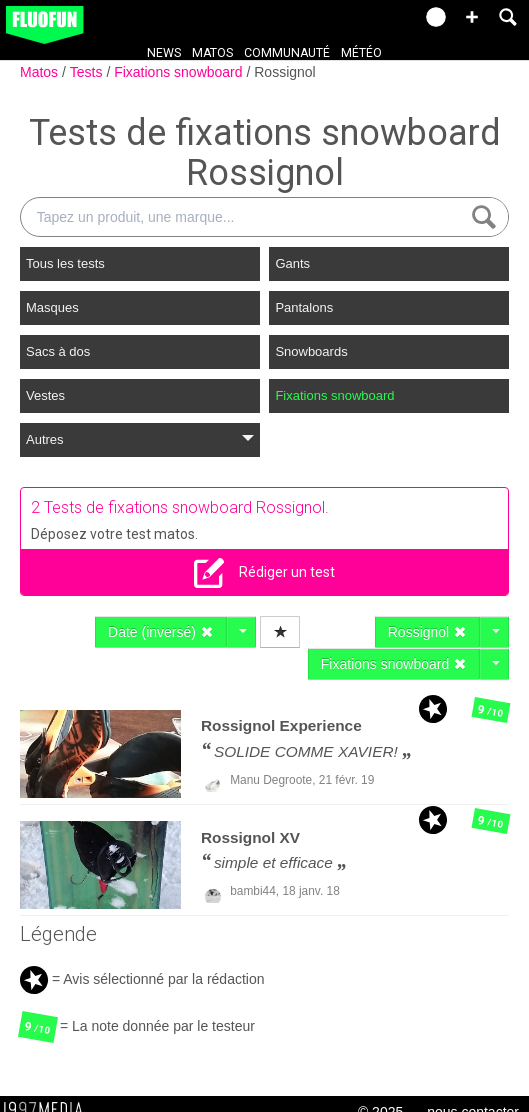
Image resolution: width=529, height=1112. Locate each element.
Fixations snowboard (180, 72)
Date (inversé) (161, 632)
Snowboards (311, 351)
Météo (361, 53)
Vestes (45, 395)
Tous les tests (65, 263)
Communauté (287, 53)
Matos (212, 53)
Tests (88, 72)
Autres (140, 439)
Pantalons (304, 307)
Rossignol (284, 72)
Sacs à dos (58, 351)
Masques (52, 307)
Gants (292, 263)
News (164, 53)
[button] (472, 17)
